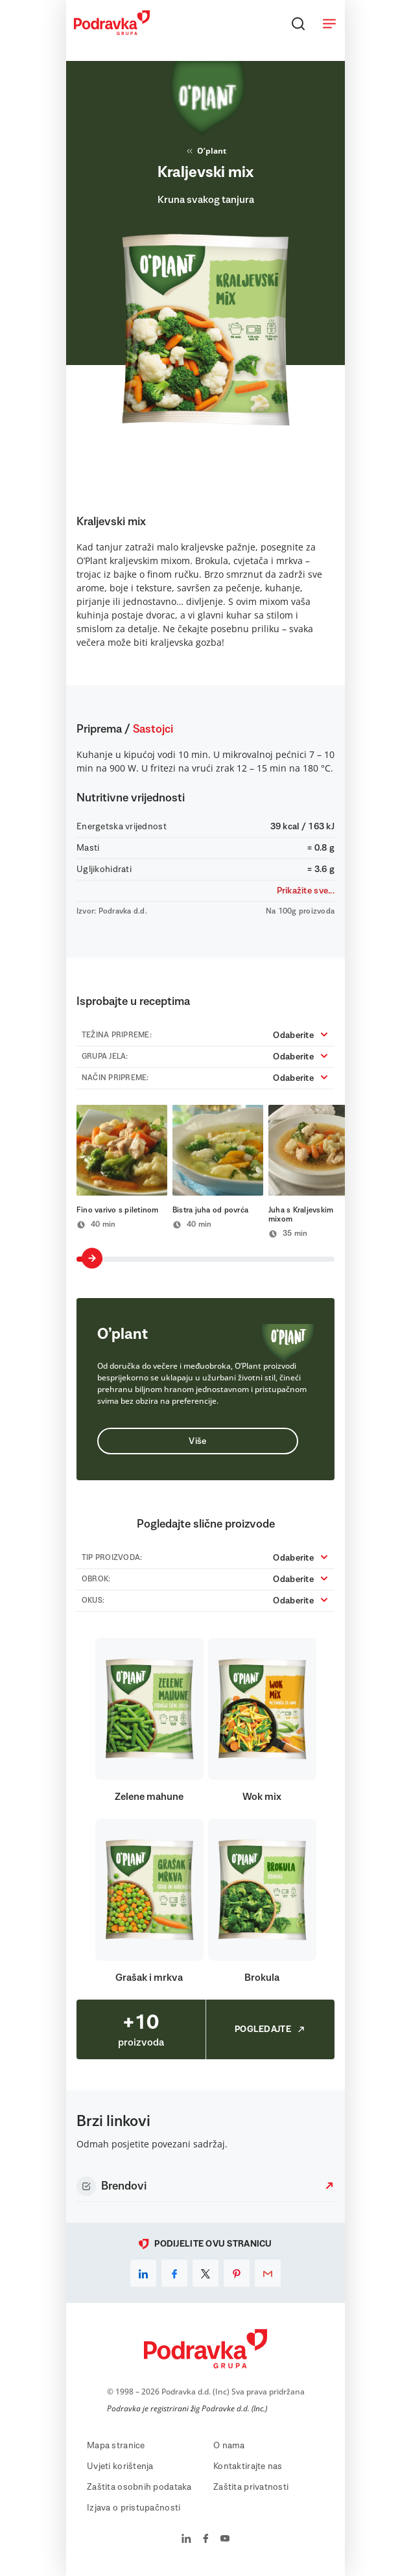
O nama (229, 2445)
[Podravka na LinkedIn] (186, 2540)
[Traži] (298, 23)
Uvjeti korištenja (120, 2466)
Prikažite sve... (306, 890)
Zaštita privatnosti (250, 2487)
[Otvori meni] (329, 23)
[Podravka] (112, 32)
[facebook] (174, 2273)
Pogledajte (270, 2029)
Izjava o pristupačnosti (133, 2507)
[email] (268, 2273)
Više (197, 1441)
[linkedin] (143, 2273)
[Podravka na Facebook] (206, 2540)
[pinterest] (237, 2273)
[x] (205, 2273)
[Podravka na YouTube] (224, 2540)
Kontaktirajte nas (248, 2466)
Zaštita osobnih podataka (139, 2487)
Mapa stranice (116, 2445)
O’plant (205, 151)
